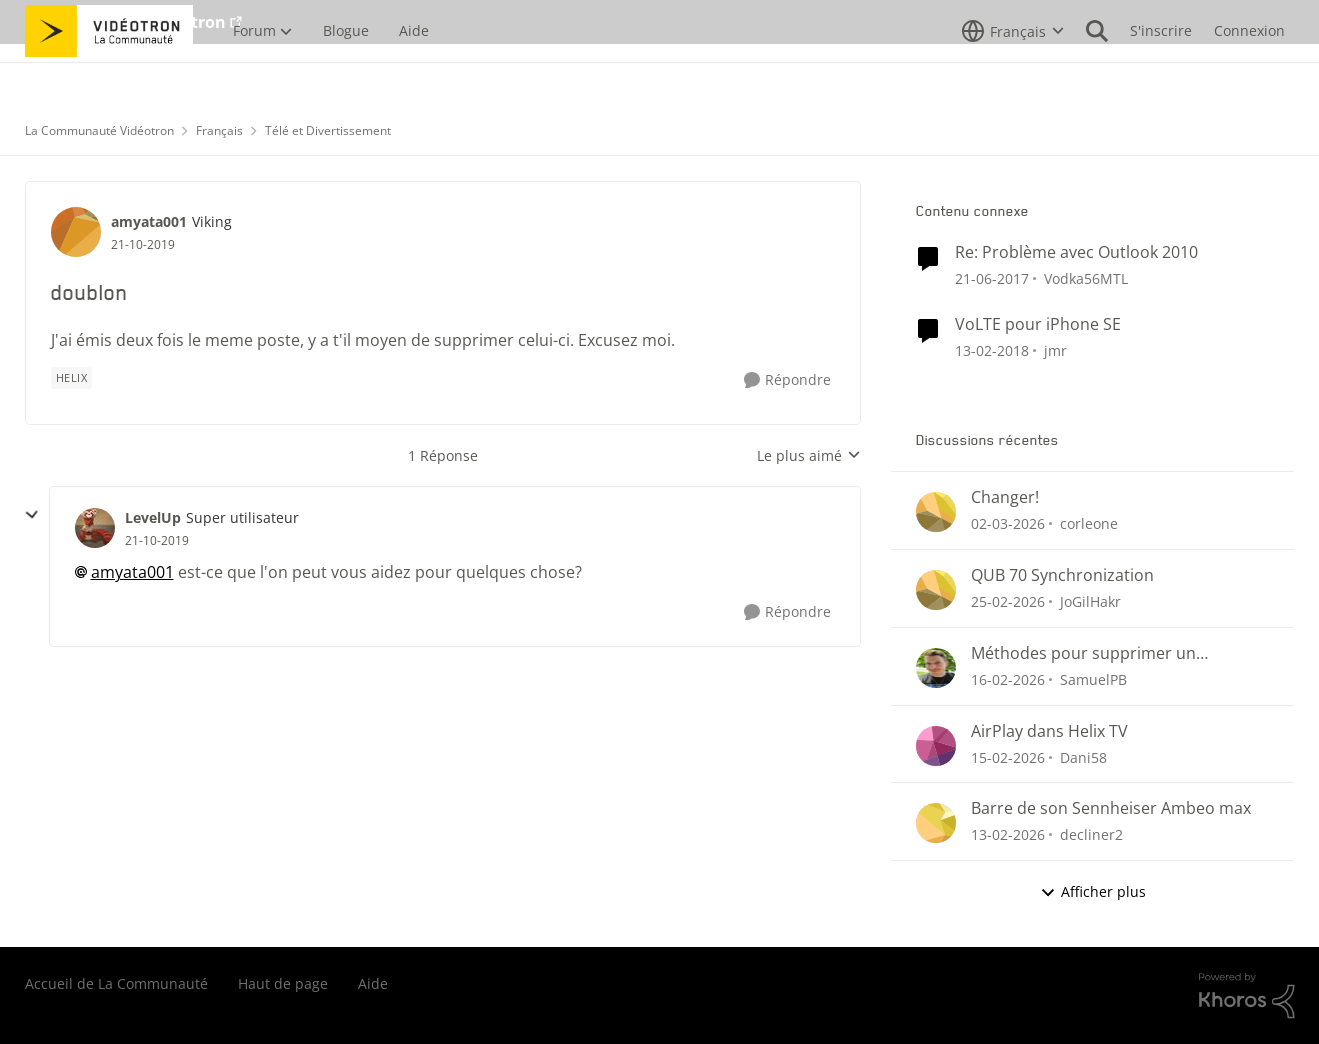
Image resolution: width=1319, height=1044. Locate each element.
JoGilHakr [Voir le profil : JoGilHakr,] (1090, 601)
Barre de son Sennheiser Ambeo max (1111, 808)
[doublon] (157, 541)
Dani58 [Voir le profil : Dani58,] (1083, 756)
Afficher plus (1093, 891)
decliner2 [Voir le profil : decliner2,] (1091, 834)
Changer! (1005, 497)
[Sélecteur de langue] (1013, 75)
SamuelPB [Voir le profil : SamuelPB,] (1093, 679)
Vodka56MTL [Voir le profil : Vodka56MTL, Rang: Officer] (1086, 278)
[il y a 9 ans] (992, 278)
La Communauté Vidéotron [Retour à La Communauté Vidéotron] (99, 130)
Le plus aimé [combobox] (809, 456)
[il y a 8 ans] (992, 349)
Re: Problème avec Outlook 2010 (1076, 252)
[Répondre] (787, 380)
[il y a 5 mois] (1008, 679)
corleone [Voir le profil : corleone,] (1089, 523)
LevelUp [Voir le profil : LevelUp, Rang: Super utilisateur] (153, 517)
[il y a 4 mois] (1008, 523)
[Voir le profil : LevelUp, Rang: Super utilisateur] (95, 528)
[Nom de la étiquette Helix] (72, 378)
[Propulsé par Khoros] (1247, 996)
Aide (373, 983)
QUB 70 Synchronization (1062, 575)
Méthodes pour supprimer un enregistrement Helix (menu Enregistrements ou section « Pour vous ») (1101, 653)
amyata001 (132, 572)
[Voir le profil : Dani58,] (936, 746)
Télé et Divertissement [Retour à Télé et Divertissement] (328, 130)
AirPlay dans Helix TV (1049, 731)
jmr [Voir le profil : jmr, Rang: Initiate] (1055, 349)
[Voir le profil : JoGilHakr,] (936, 590)
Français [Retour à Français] (219, 130)
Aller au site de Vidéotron (125, 22)
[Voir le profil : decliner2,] (936, 823)
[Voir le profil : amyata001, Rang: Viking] (76, 232)
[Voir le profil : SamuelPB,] (936, 668)
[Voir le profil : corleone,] (936, 512)
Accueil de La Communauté (116, 983)
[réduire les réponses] (32, 515)
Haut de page (283, 983)
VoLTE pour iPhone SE (1038, 324)
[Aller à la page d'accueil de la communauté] (109, 75)
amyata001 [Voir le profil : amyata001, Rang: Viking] (149, 221)
